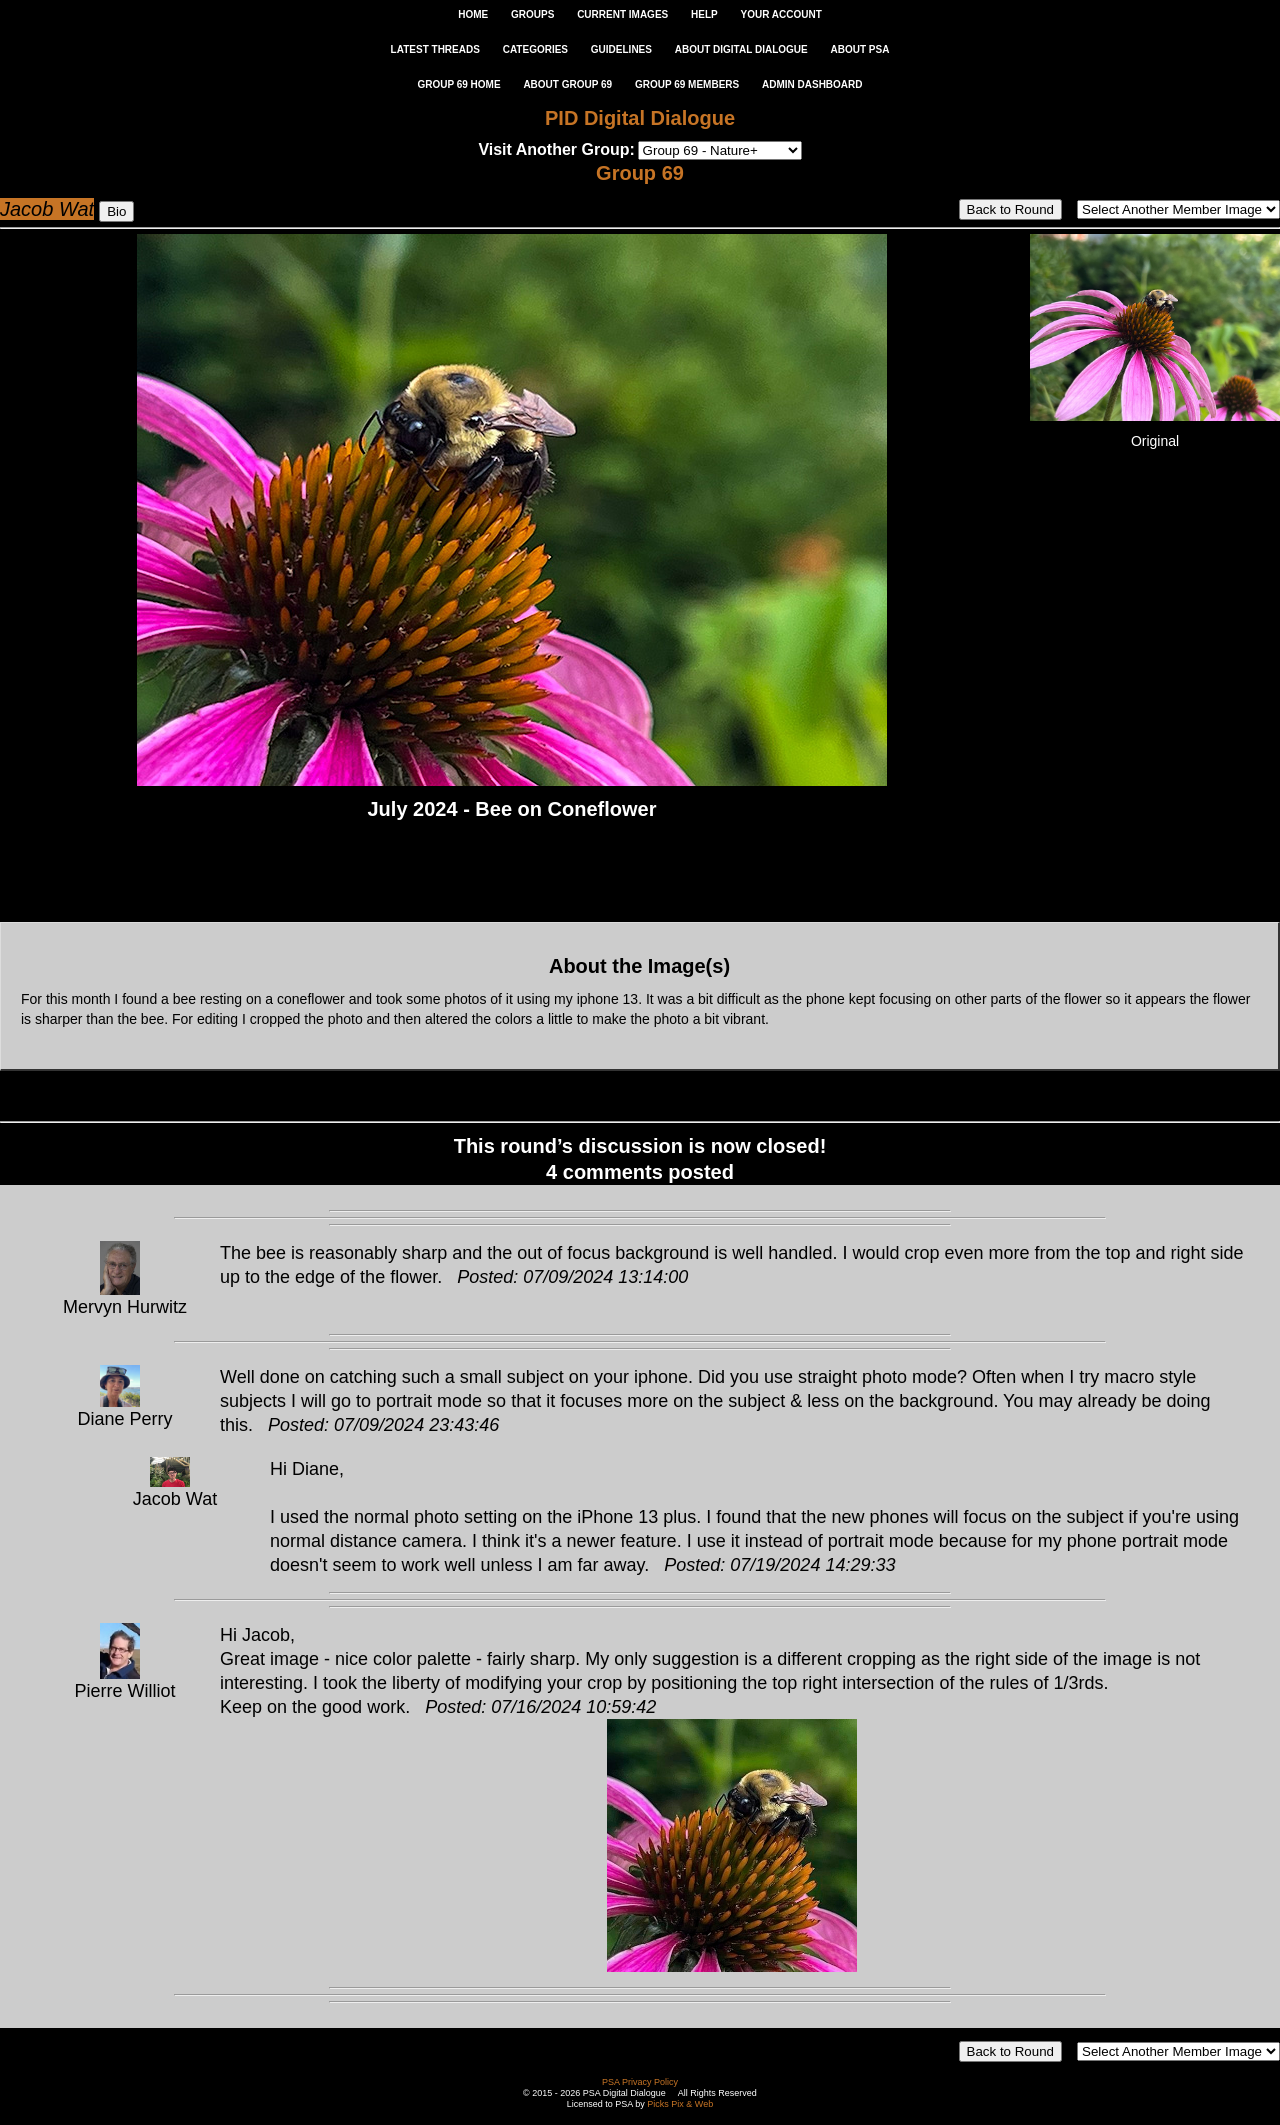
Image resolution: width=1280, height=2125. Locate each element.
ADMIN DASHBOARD (812, 84)
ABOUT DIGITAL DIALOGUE (741, 49)
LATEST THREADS (435, 49)
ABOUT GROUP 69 (567, 84)
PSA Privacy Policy (640, 2082)
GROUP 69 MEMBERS (687, 84)
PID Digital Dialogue (640, 118)
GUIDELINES (621, 49)
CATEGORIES (535, 49)
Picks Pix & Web (680, 2104)
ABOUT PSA (859, 49)
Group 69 (640, 173)
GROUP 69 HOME (458, 84)
